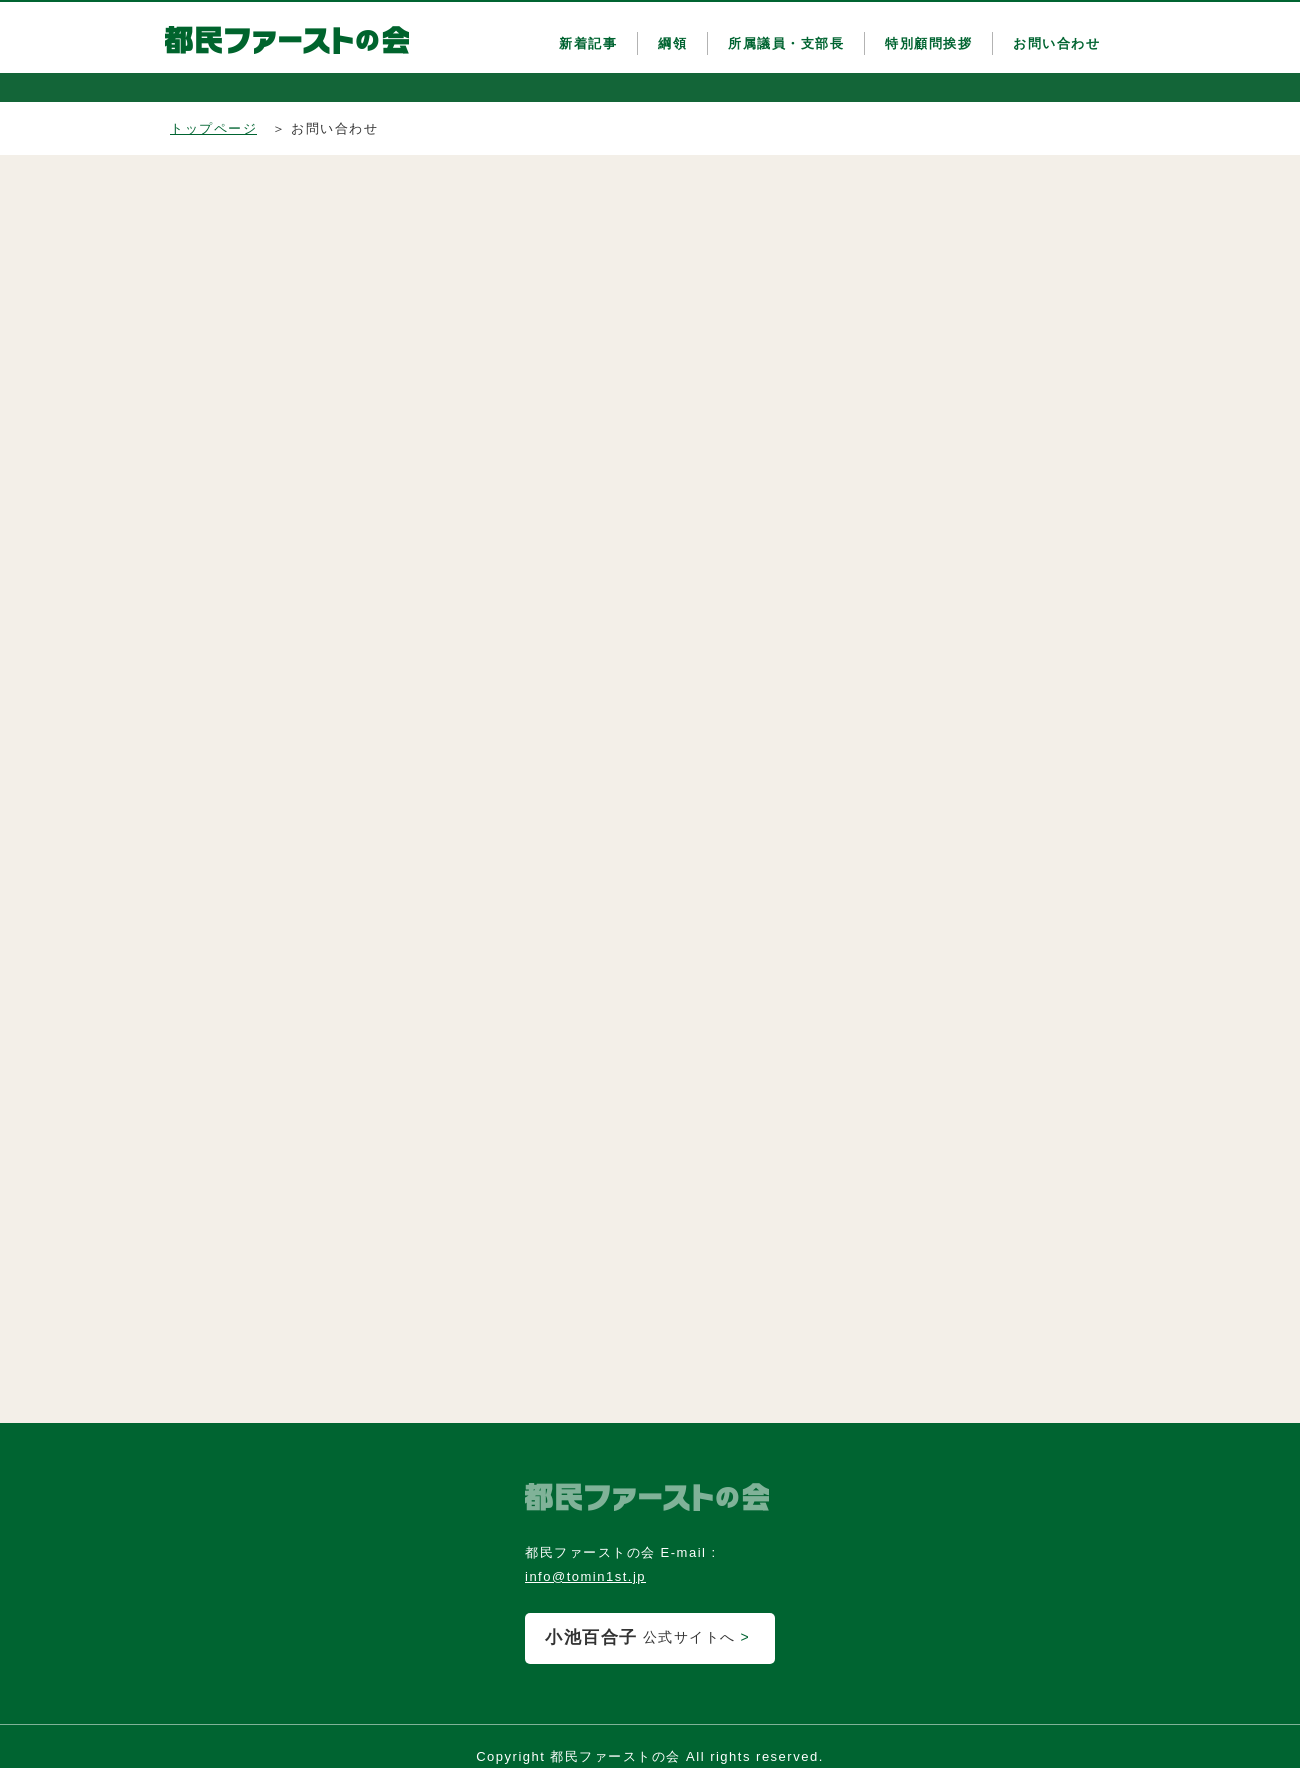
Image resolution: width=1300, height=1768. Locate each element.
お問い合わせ (1056, 43)
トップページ (213, 128)
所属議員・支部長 (786, 43)
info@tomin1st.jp (585, 1576)
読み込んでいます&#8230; (420, 785)
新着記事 (588, 43)
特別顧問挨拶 (928, 43)
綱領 (672, 43)
